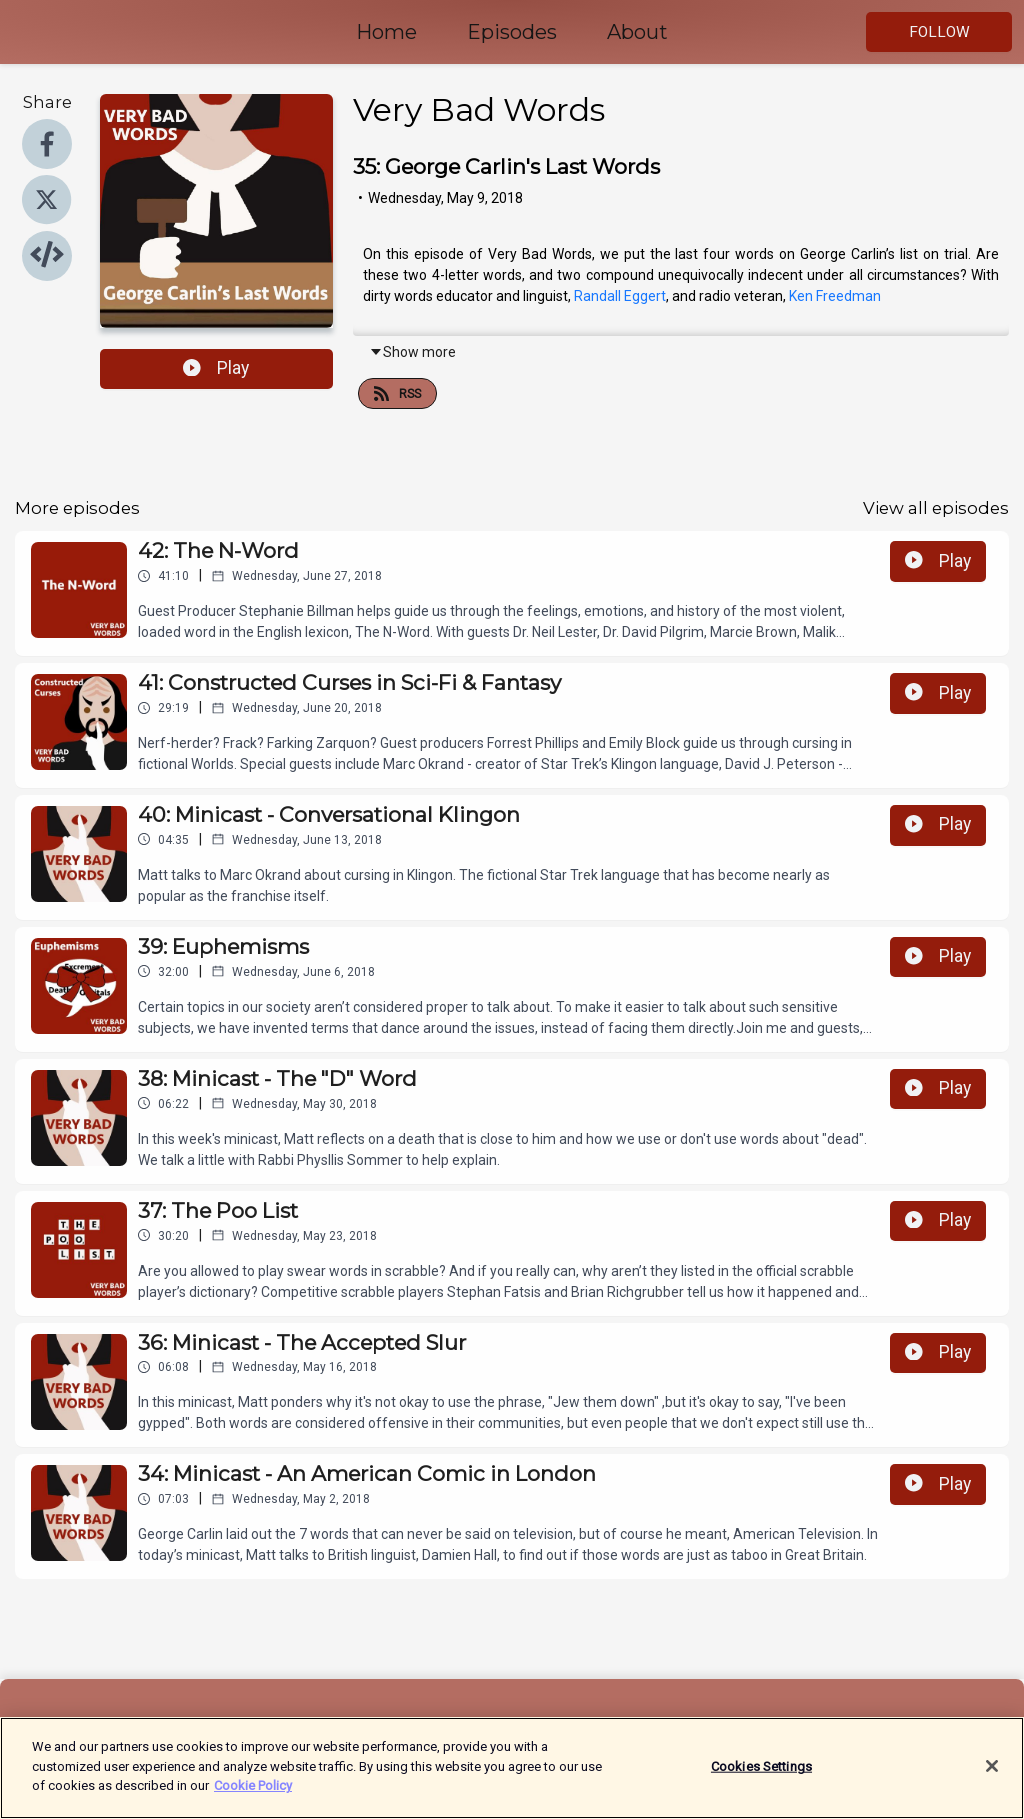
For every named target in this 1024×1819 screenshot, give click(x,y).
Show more (412, 352)
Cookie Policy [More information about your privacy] (253, 1788)
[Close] (992, 1769)
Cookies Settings (761, 1769)
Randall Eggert (620, 296)
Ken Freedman (835, 296)
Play (216, 368)
